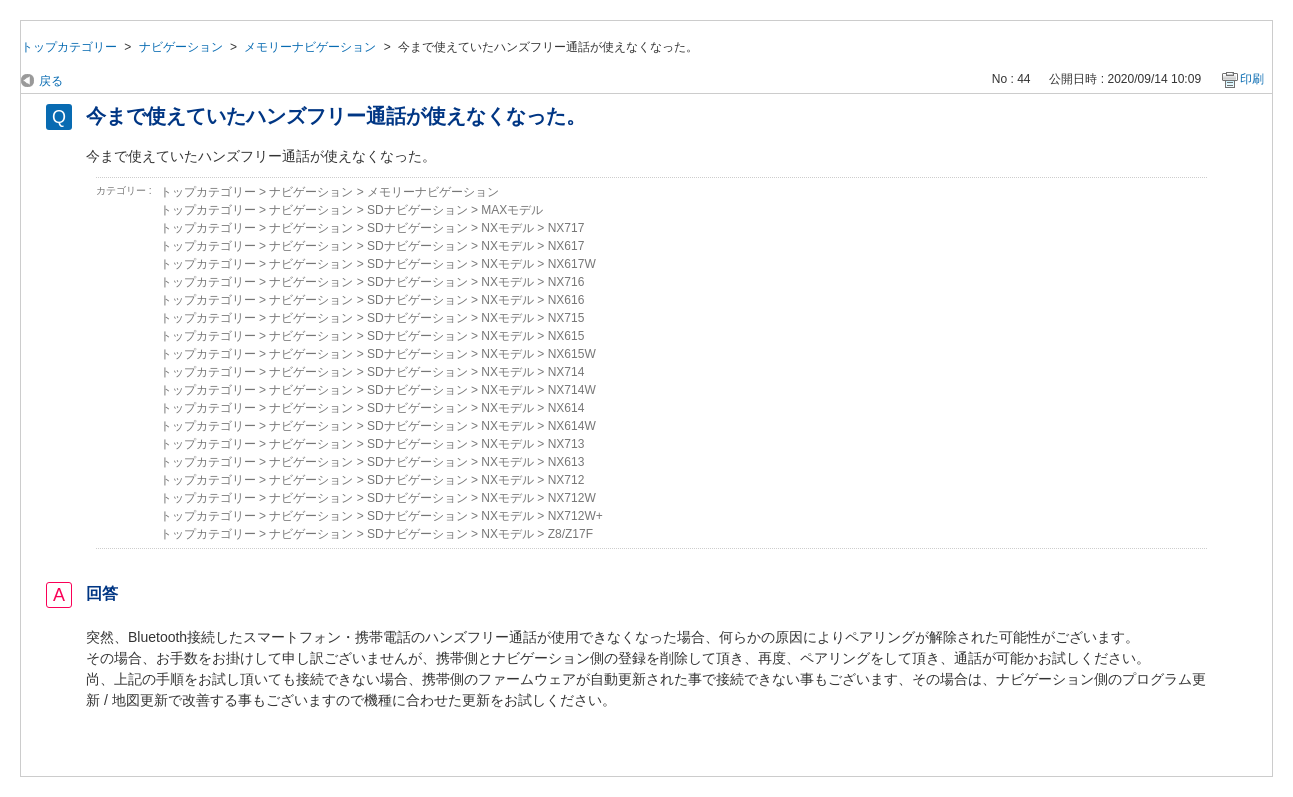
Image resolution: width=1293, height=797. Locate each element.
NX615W (572, 354)
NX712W (572, 498)
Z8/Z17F (570, 534)
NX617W (572, 264)
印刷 (1252, 79)
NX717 (566, 228)
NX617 (566, 246)
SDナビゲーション (417, 210)
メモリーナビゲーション (310, 47)
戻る (51, 81)
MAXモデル (512, 210)
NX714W (572, 390)
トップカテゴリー (69, 47)
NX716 (566, 282)
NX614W (572, 426)
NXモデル (507, 228)
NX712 (566, 480)
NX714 (566, 372)
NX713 (566, 444)
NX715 (566, 318)
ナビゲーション (181, 47)
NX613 (566, 462)
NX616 (566, 300)
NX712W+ (575, 516)
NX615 (566, 336)
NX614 (566, 408)
